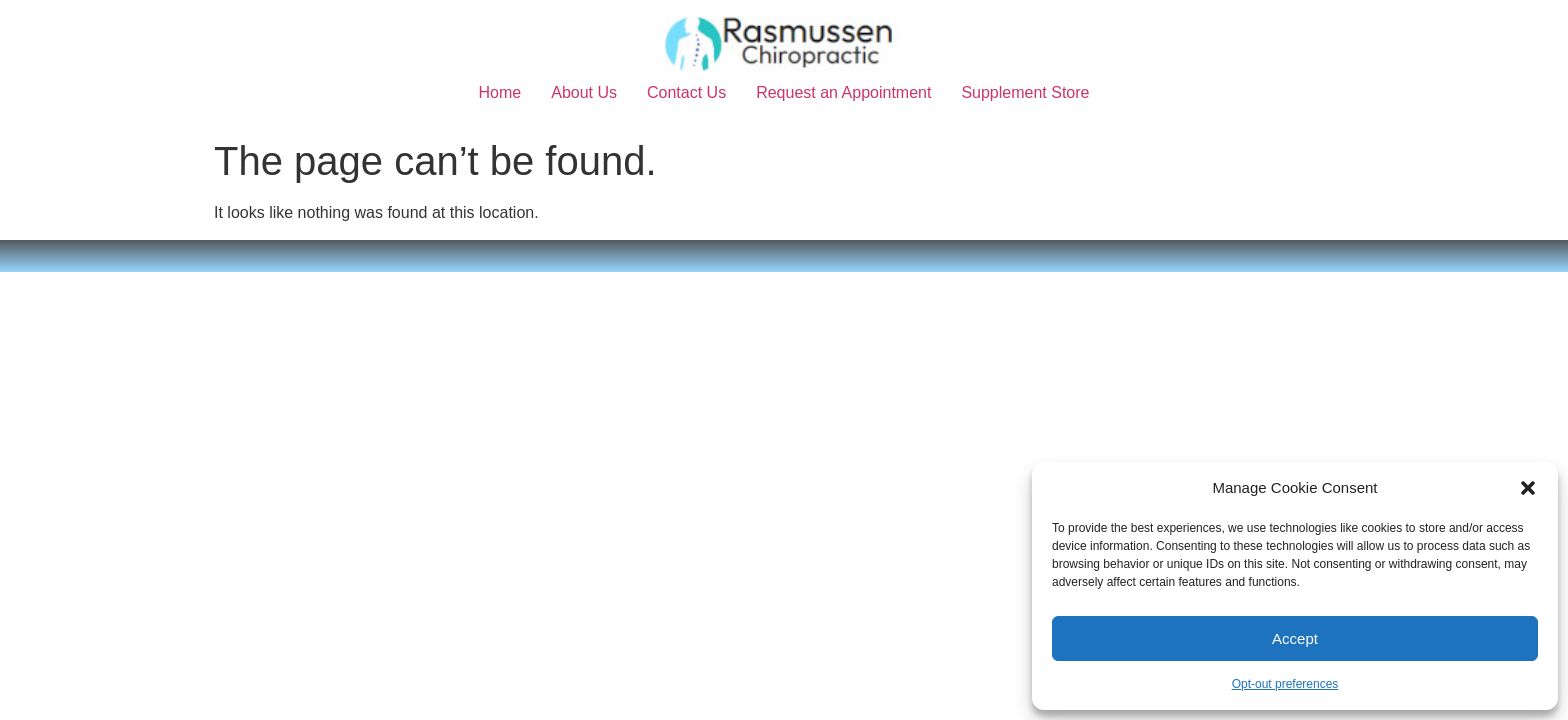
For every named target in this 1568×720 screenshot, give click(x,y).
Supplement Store (1025, 92)
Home (500, 92)
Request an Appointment (843, 92)
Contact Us (686, 92)
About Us (584, 92)
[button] (1528, 488)
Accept (1295, 638)
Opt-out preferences (1285, 684)
